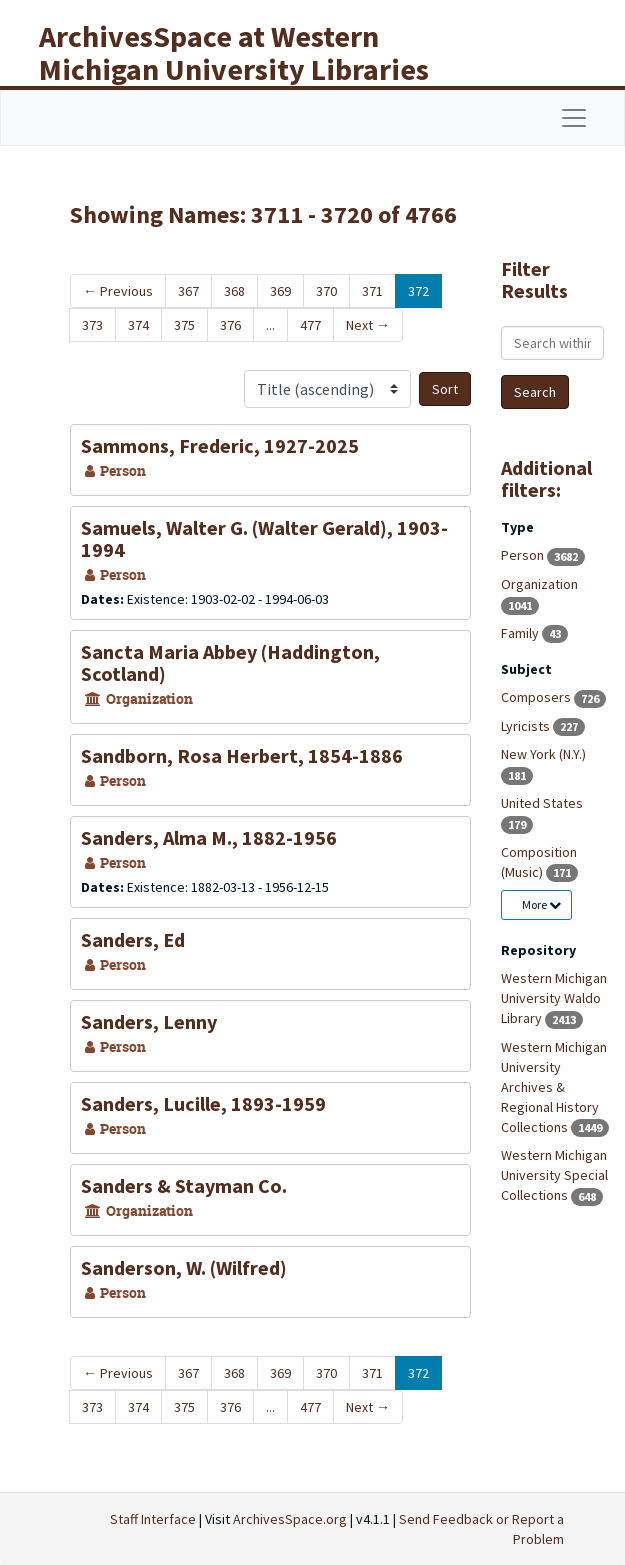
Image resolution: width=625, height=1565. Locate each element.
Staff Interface (153, 1519)
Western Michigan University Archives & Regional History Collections (554, 1087)
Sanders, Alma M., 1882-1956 (209, 837)
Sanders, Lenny (149, 1021)
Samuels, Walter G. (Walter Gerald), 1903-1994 (264, 538)
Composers (537, 697)
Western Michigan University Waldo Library (554, 998)
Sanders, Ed (133, 939)
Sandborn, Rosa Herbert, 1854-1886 (242, 755)
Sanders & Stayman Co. (184, 1185)
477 (310, 325)
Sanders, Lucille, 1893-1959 (203, 1103)
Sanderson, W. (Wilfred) (184, 1267)
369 (280, 291)
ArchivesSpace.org (290, 1519)
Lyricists (527, 726)
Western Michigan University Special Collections (554, 1175)
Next (368, 325)
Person (524, 555)
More (541, 904)
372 (418, 291)
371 (372, 291)
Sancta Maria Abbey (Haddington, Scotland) (230, 662)
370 (326, 291)
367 (188, 291)
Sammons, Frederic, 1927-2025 (220, 445)
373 (92, 325)
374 (138, 325)
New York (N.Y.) (543, 754)
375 (184, 325)
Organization (539, 584)
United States (542, 803)
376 (230, 325)
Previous (118, 291)
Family (521, 633)
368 (234, 291)
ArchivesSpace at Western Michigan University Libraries (234, 52)
